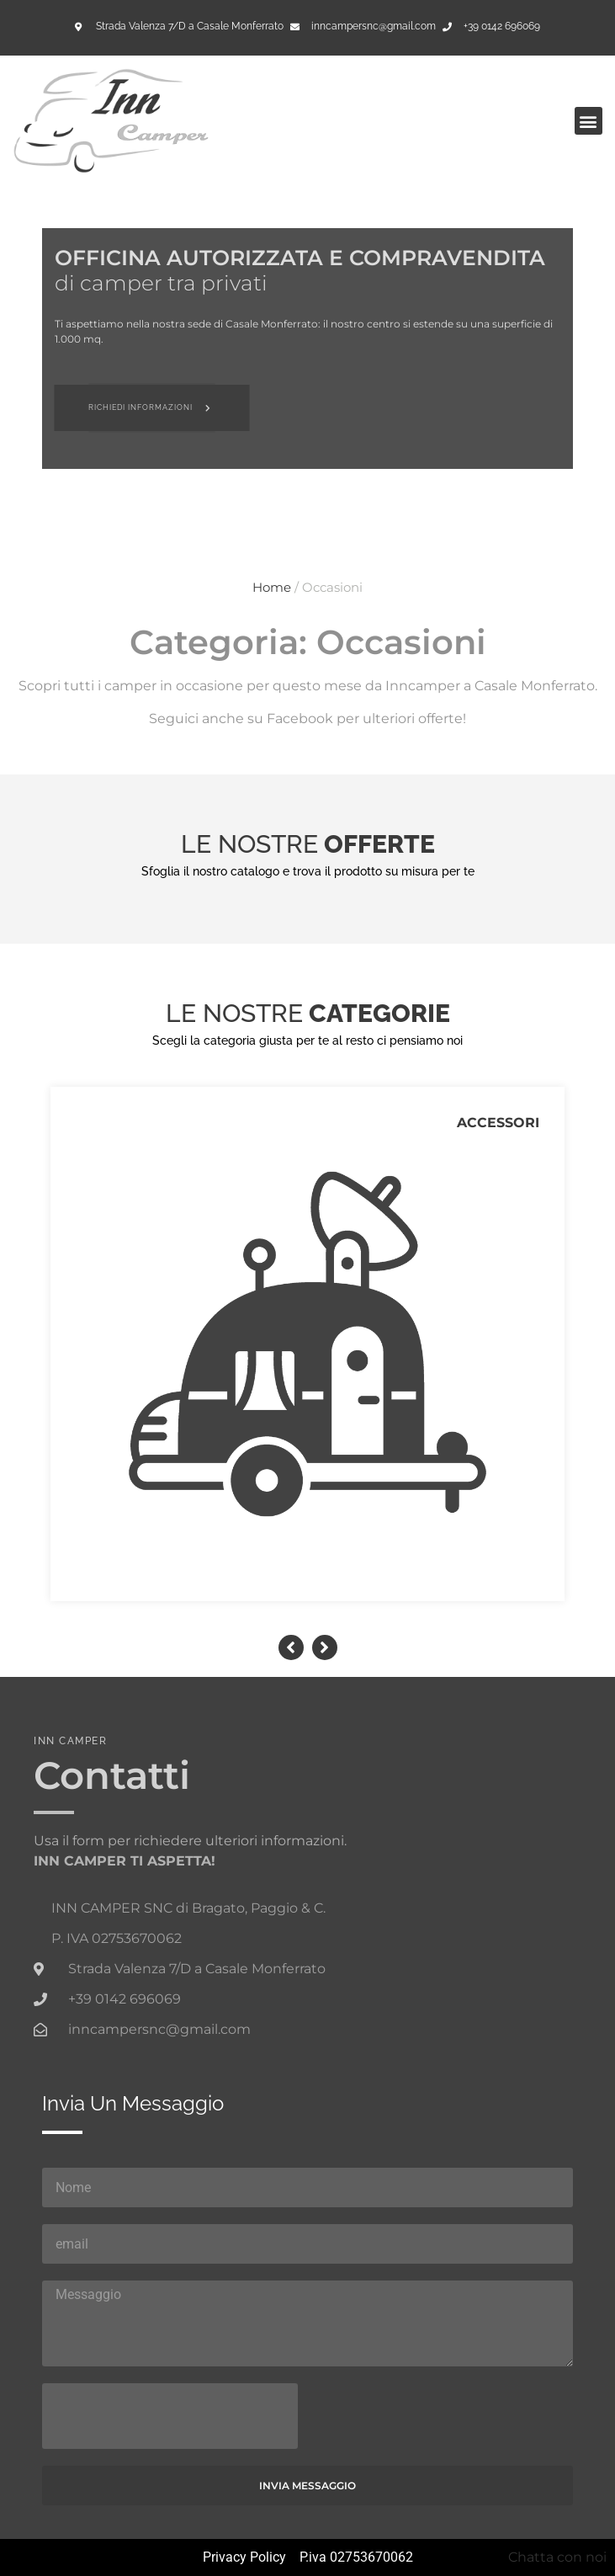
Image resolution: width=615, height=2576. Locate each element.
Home (271, 587)
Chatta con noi (557, 2557)
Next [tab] (324, 1647)
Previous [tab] (291, 1647)
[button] (588, 121)
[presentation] (170, 2416)
